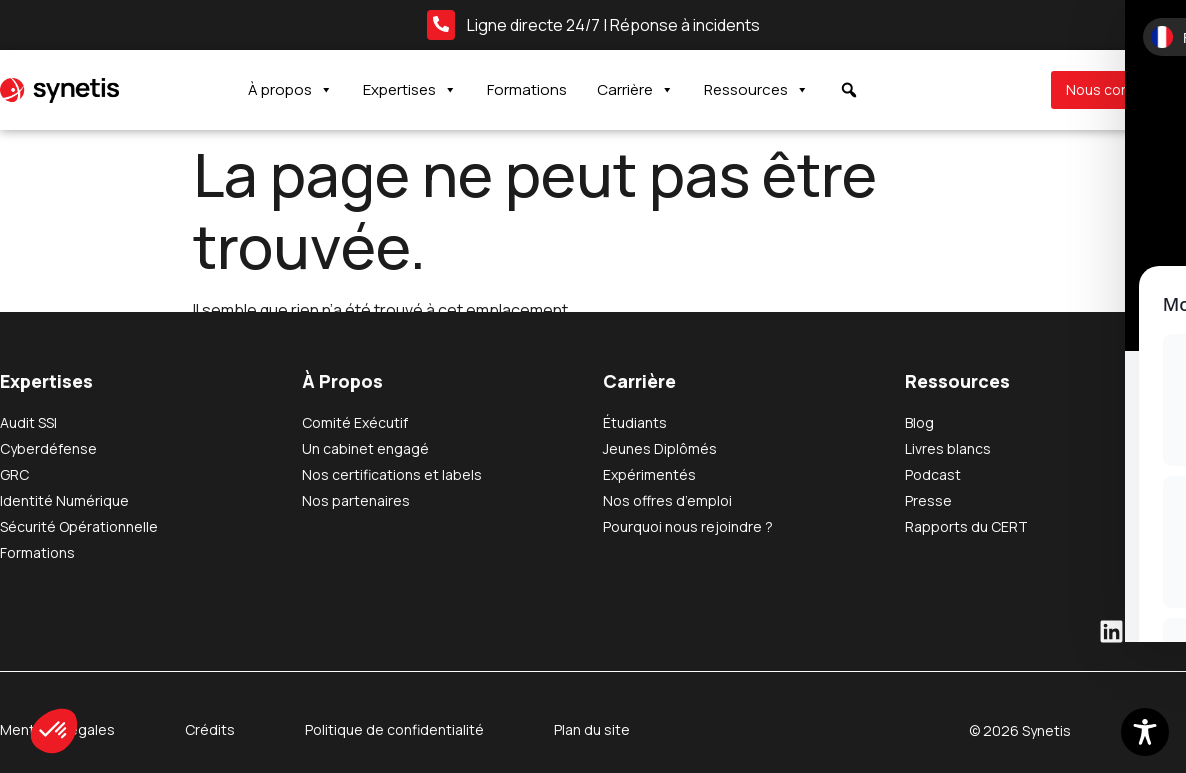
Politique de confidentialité (394, 729)
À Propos (342, 381)
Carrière (635, 90)
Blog (919, 422)
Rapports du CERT (966, 526)
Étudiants (635, 422)
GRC (14, 474)
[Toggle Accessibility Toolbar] (1145, 732)
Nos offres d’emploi (667, 500)
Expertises (410, 90)
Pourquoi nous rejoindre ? (688, 526)
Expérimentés (649, 474)
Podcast (933, 474)
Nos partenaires (356, 500)
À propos (290, 90)
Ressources (756, 90)
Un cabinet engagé (365, 448)
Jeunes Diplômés (660, 448)
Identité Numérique (64, 500)
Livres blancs (948, 448)
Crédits (210, 729)
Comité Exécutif (355, 422)
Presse (928, 500)
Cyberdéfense (48, 448)
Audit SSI (28, 422)
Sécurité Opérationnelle (79, 526)
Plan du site (592, 729)
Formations (527, 89)
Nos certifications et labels (392, 474)
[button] (54, 731)
